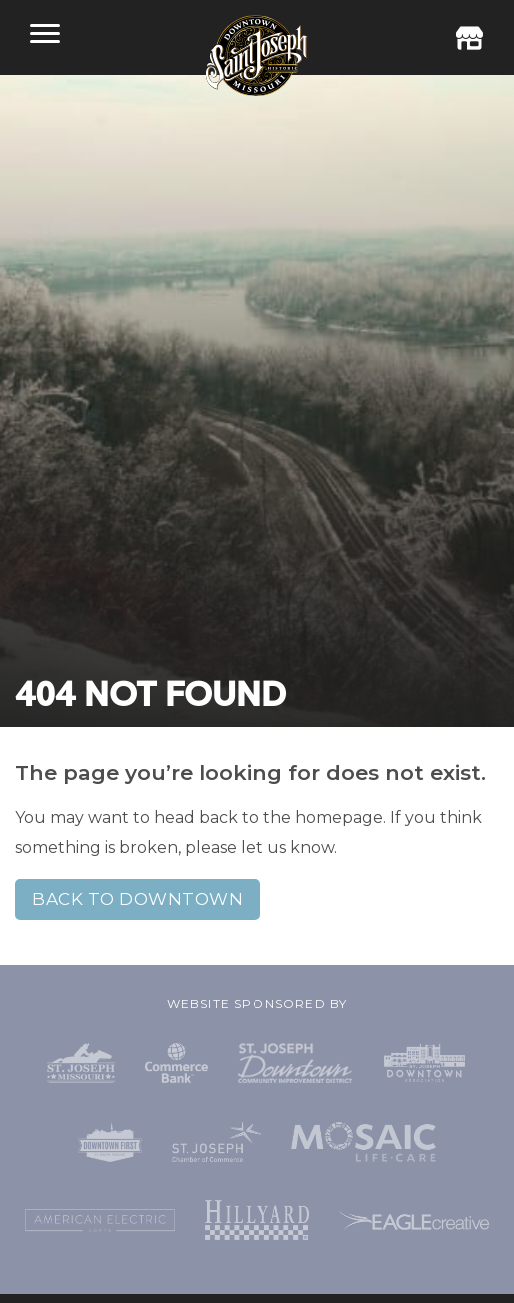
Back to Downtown (137, 899)
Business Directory (469, 38)
